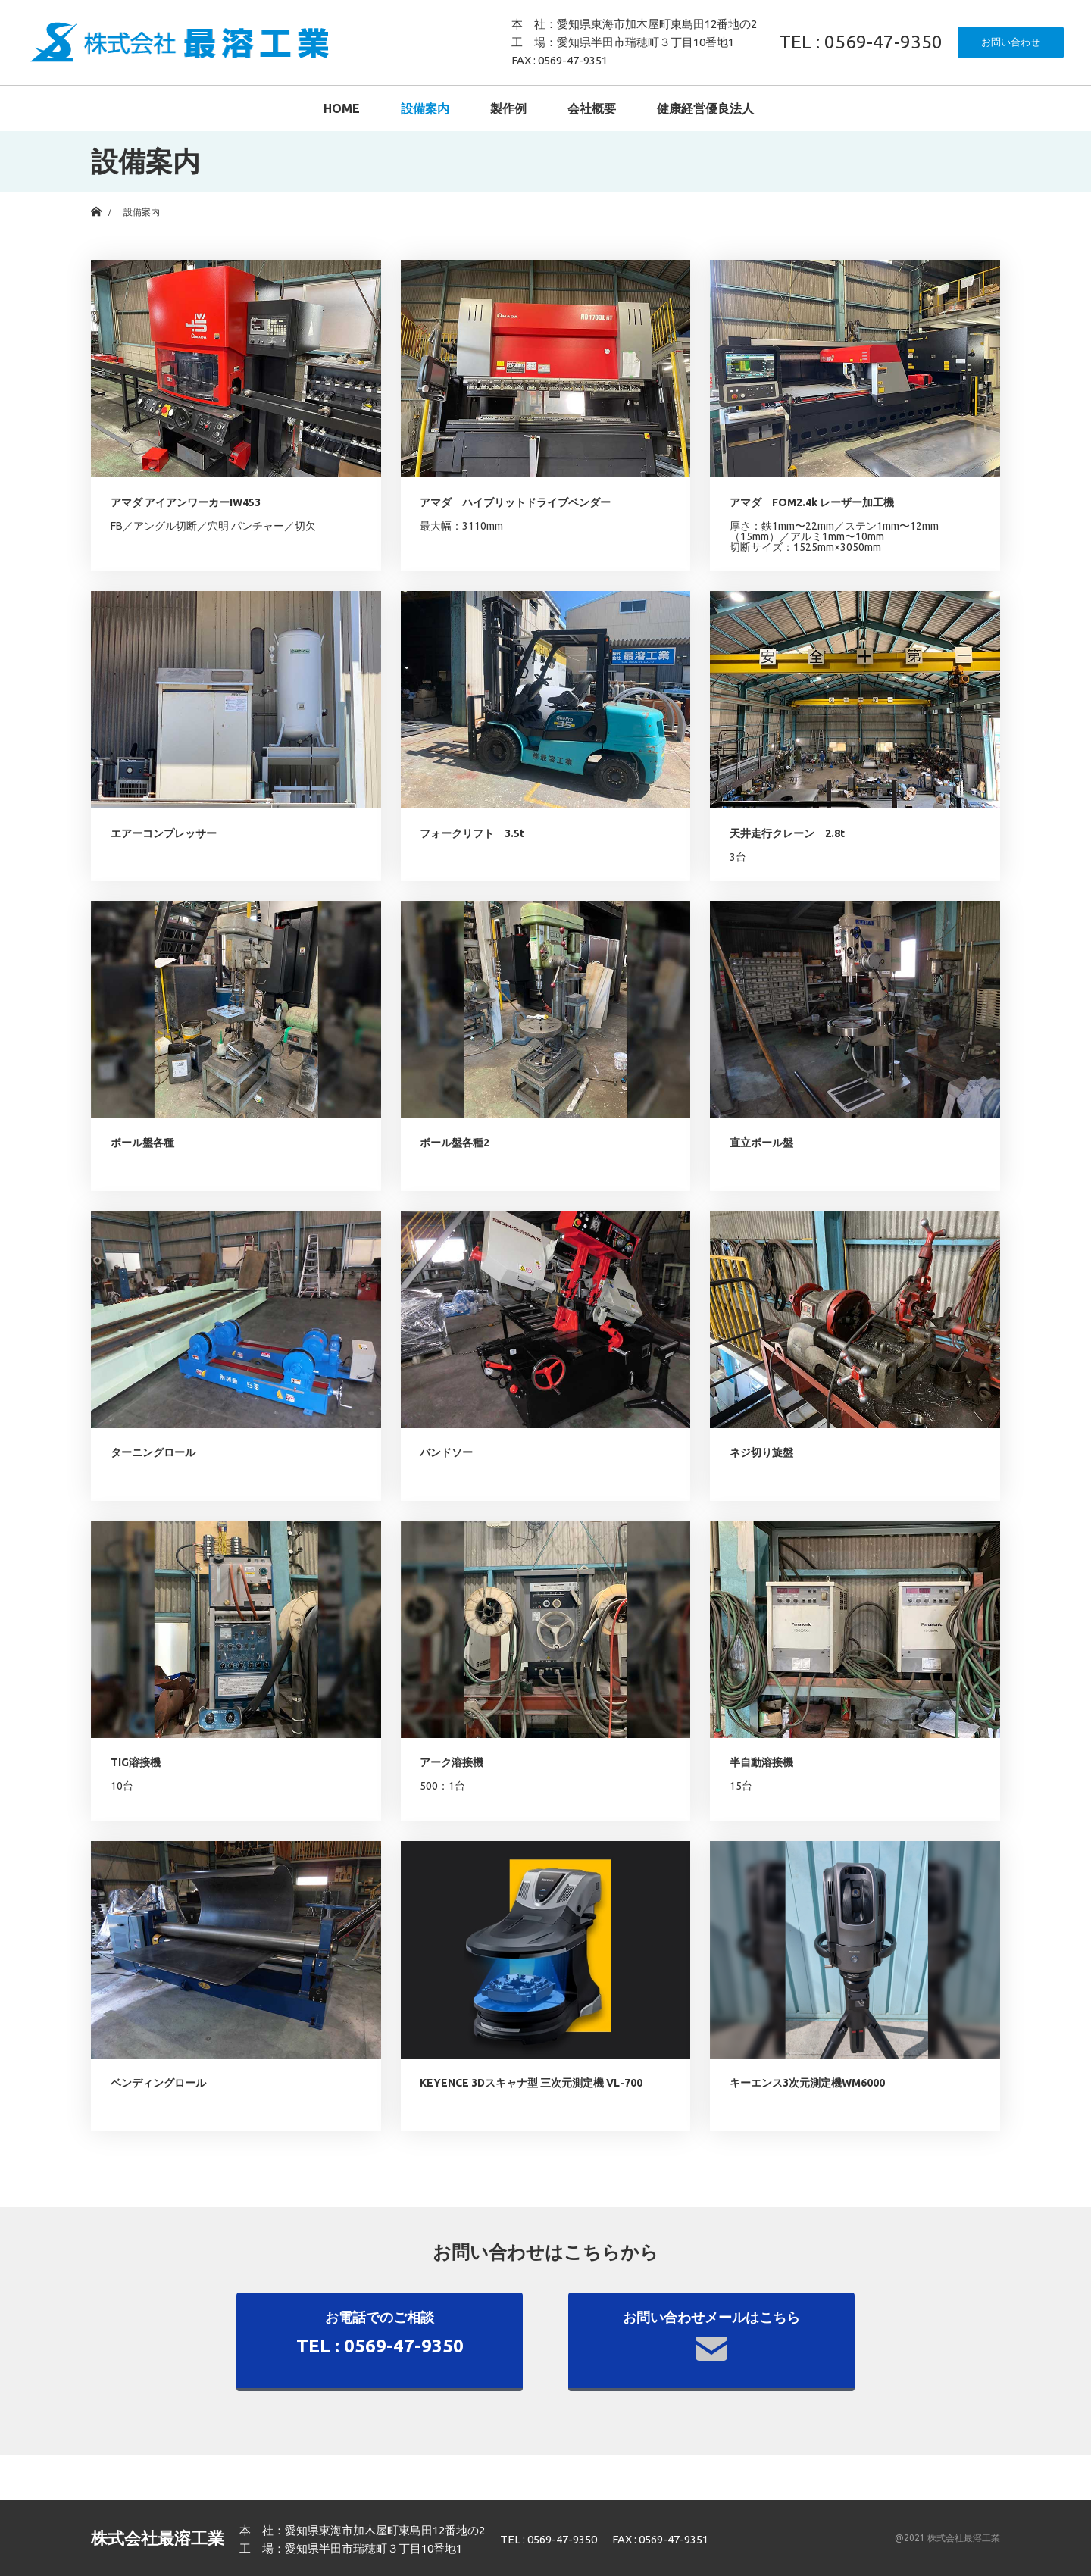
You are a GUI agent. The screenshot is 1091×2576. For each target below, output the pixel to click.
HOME (342, 108)
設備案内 (425, 108)
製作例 (508, 108)
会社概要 (591, 108)
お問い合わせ (1010, 41)
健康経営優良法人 (705, 108)
